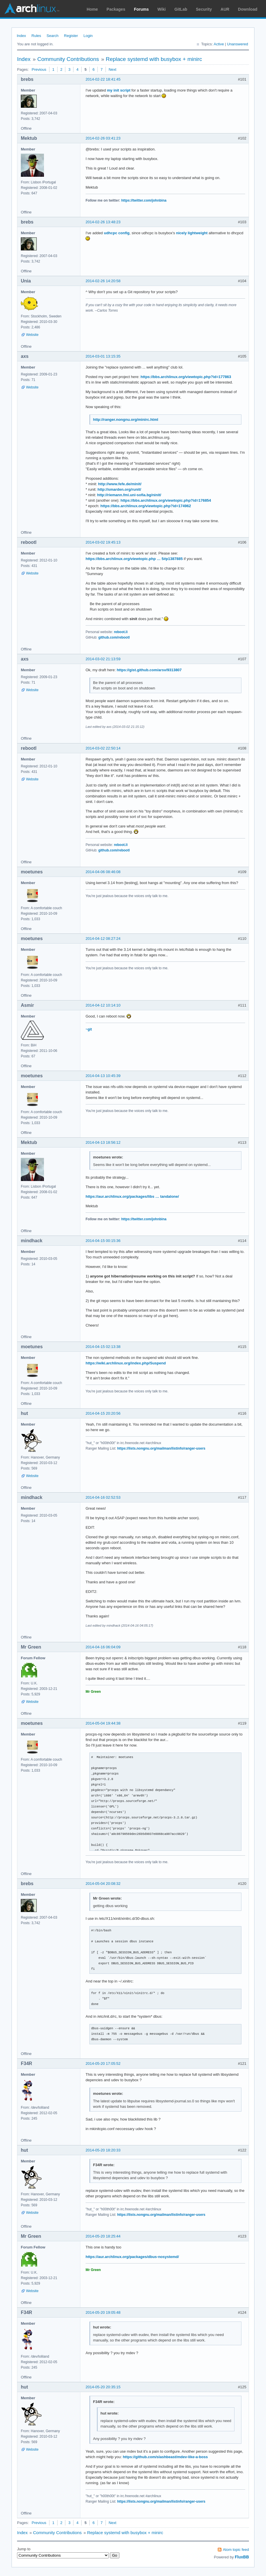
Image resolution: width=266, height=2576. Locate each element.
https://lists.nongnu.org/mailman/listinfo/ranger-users (161, 1448)
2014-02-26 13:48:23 (103, 222)
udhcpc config (117, 233)
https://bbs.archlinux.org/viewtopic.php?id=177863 (186, 377)
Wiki (162, 9)
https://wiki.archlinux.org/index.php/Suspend (126, 1363)
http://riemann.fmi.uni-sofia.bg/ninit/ (129, 495)
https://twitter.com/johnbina (143, 200)
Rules (36, 36)
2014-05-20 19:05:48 (103, 2312)
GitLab (180, 9)
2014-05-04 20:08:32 (103, 1883)
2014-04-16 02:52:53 (103, 1497)
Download (247, 9)
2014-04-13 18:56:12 (103, 1142)
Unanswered (237, 44)
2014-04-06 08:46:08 (103, 872)
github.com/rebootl (114, 637)
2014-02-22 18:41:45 (103, 79)
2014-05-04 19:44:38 (103, 1723)
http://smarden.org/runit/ (119, 489)
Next (113, 69)
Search (52, 36)
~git (89, 1029)
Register (71, 36)
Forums (141, 9)
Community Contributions (68, 59)
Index (21, 36)
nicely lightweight (192, 233)
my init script (118, 90)
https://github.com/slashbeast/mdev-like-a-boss (165, 2457)
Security (204, 9)
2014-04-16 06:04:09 (103, 1647)
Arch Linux (31, 8)
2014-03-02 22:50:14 (103, 748)
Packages (116, 9)
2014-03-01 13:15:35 (103, 356)
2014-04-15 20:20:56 (103, 1413)
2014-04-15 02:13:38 (103, 1346)
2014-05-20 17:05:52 (103, 2063)
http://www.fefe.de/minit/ (119, 484)
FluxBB (242, 2557)
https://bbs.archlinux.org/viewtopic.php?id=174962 (145, 506)
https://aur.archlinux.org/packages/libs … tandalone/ (132, 1196)
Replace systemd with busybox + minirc (154, 59)
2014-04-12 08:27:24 (103, 938)
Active (219, 44)
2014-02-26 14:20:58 (103, 281)
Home (92, 9)
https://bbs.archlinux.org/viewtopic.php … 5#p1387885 (134, 559)
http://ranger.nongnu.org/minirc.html (125, 419)
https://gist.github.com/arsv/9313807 (149, 670)
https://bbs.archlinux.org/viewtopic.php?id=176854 (166, 500)
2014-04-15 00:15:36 (103, 1240)
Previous (39, 69)
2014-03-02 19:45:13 (103, 542)
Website (32, 335)
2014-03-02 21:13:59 (103, 659)
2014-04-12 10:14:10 (103, 1005)
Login (88, 36)
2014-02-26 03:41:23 (103, 138)
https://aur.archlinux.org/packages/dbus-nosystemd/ (132, 2257)
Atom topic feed (236, 2549)
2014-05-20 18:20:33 (103, 2150)
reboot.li (121, 632)
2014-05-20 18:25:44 (103, 2236)
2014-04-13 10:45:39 (103, 1076)
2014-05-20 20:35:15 (103, 2387)
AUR (225, 9)
